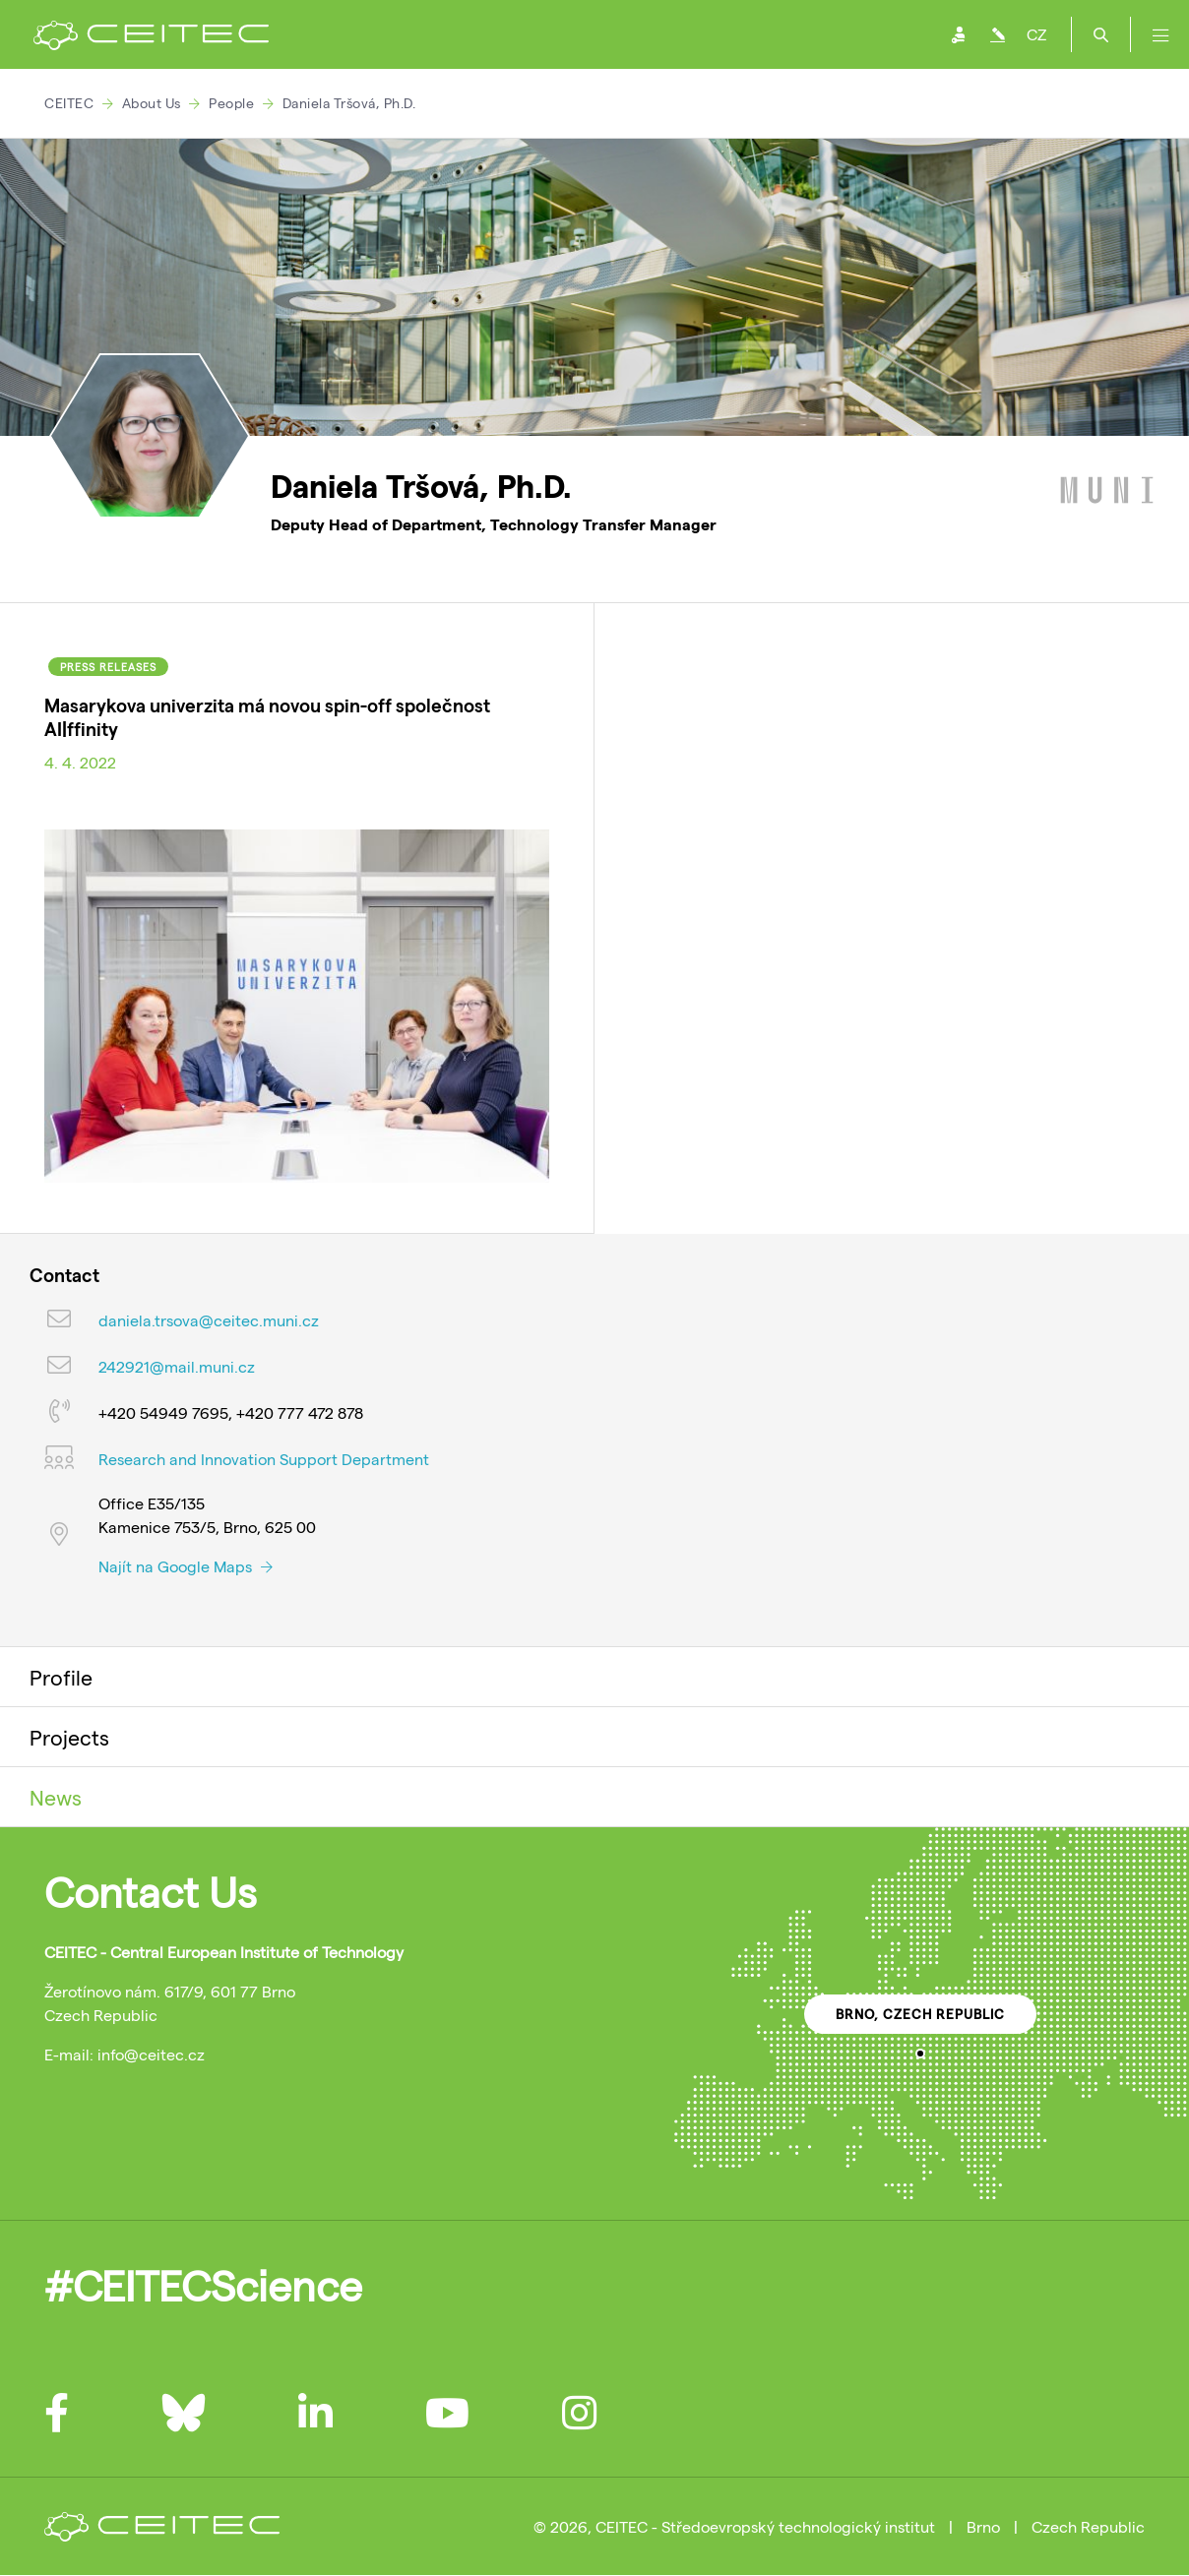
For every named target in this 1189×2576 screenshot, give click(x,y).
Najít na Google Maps (185, 1566)
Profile (61, 1676)
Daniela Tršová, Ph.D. (349, 102)
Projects (69, 1736)
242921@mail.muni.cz (176, 1366)
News (56, 1796)
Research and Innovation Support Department (263, 1458)
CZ (1036, 34)
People (231, 102)
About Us (151, 102)
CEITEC (69, 102)
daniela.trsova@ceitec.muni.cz (208, 1320)
